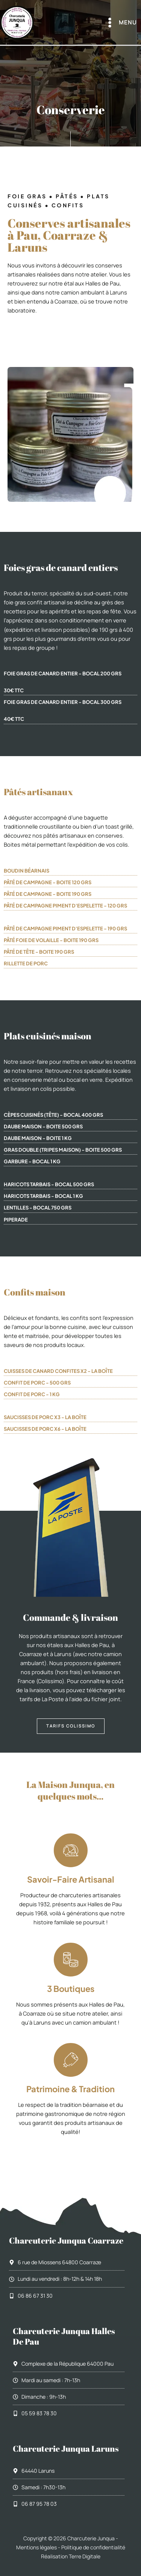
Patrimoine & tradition (70, 2089)
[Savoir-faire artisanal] (71, 1850)
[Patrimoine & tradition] (71, 2060)
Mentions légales (36, 2547)
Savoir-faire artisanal (70, 1879)
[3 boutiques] (71, 1960)
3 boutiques (70, 1988)
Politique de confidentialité (93, 2547)
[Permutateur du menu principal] (120, 22)
